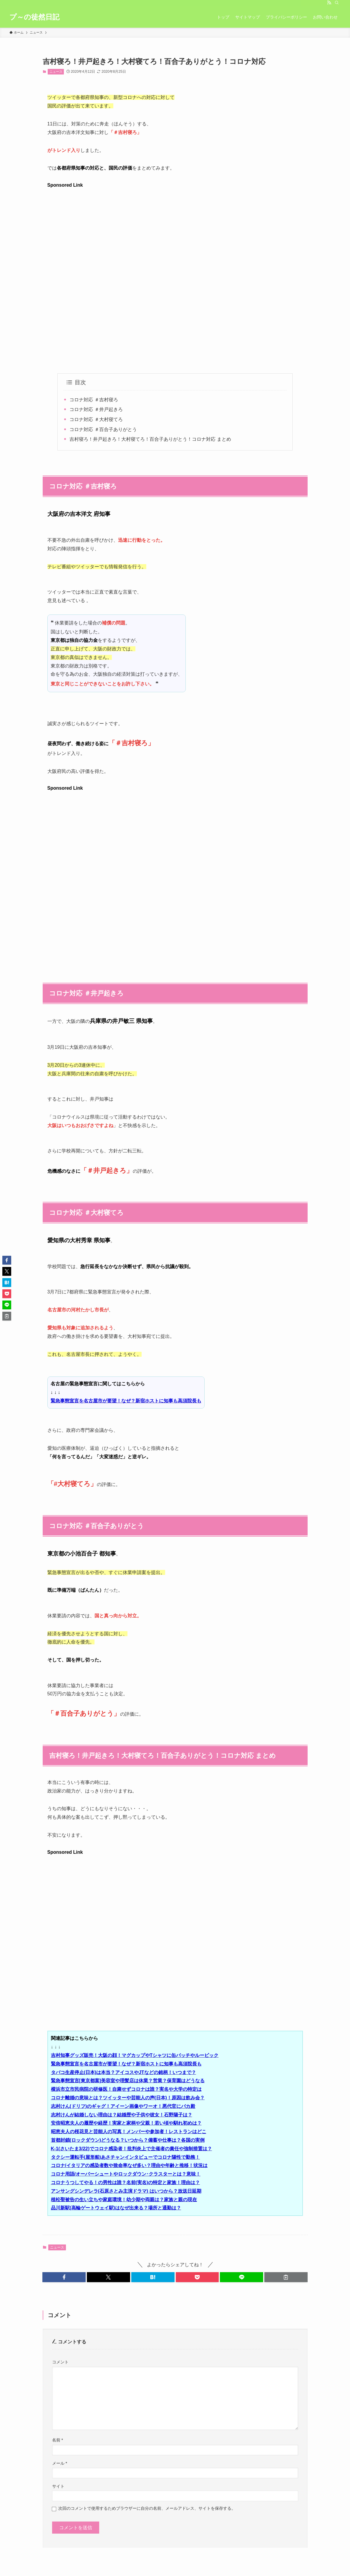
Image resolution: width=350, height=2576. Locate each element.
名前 (57, 2440)
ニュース (55, 71)
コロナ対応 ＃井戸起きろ (95, 409)
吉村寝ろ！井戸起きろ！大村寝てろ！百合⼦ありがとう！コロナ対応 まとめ (150, 439)
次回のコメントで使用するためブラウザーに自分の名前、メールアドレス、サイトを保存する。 (146, 2508)
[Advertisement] (175, 231)
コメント (60, 2362)
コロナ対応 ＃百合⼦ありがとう (103, 429)
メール (59, 2463)
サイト (58, 2486)
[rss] (329, 3)
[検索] (337, 3)
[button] (64, 2277)
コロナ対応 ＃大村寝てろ (95, 419)
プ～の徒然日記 (34, 17)
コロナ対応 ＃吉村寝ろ (93, 399)
